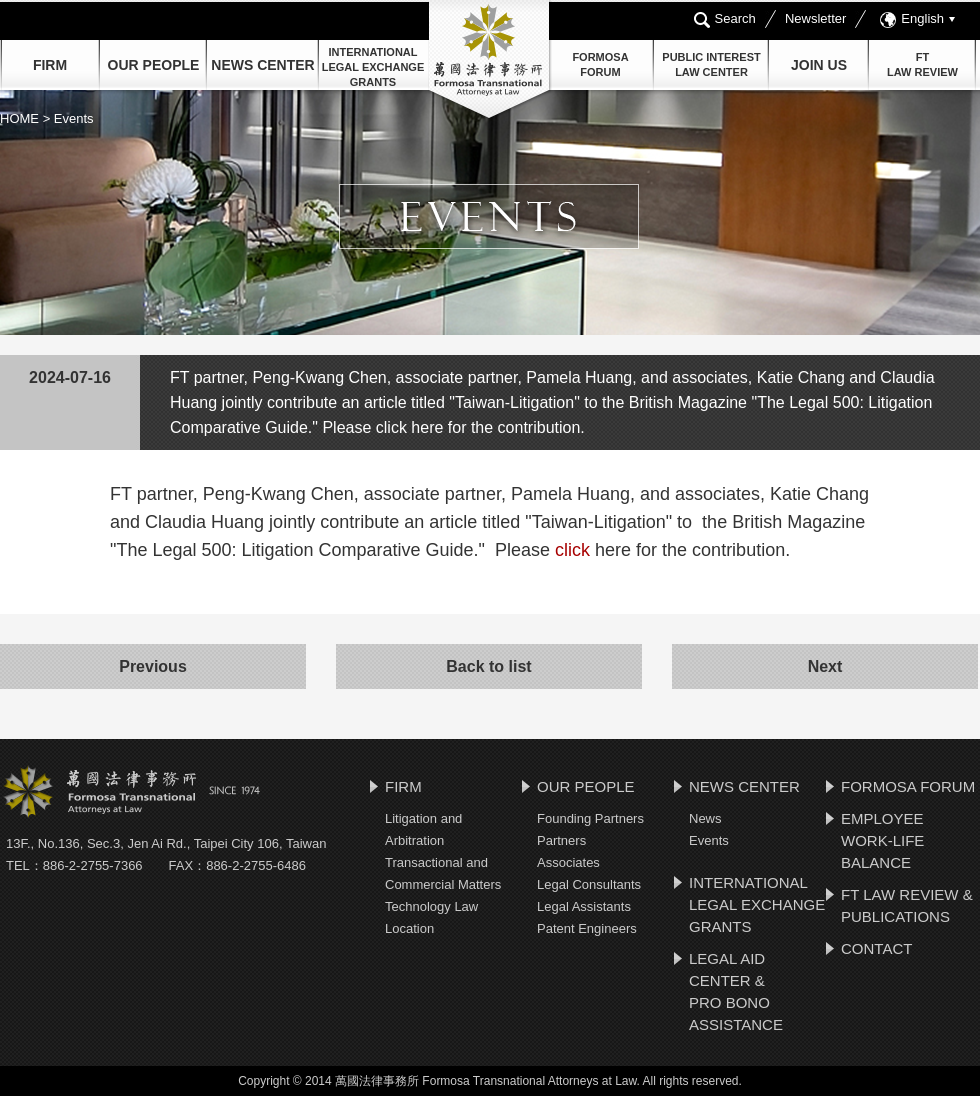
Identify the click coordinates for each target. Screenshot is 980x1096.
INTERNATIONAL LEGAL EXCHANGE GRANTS (373, 67)
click (572, 550)
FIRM (50, 65)
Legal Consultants (589, 884)
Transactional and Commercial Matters (443, 873)
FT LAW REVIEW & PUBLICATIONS (907, 905)
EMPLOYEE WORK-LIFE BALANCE (882, 840)
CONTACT (876, 948)
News (705, 818)
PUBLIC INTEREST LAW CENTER (711, 64)
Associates (568, 862)
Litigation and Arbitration (423, 829)
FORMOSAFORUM (600, 64)
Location (409, 928)
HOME (21, 118)
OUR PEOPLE (154, 65)
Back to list (488, 666)
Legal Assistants (584, 906)
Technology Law (431, 906)
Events (709, 840)
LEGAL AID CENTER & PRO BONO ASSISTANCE (736, 991)
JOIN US (819, 65)
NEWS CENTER (744, 786)
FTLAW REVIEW (922, 64)
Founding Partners (590, 818)
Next (825, 666)
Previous (153, 666)
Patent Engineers (587, 928)
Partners (561, 840)
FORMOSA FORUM (908, 786)
